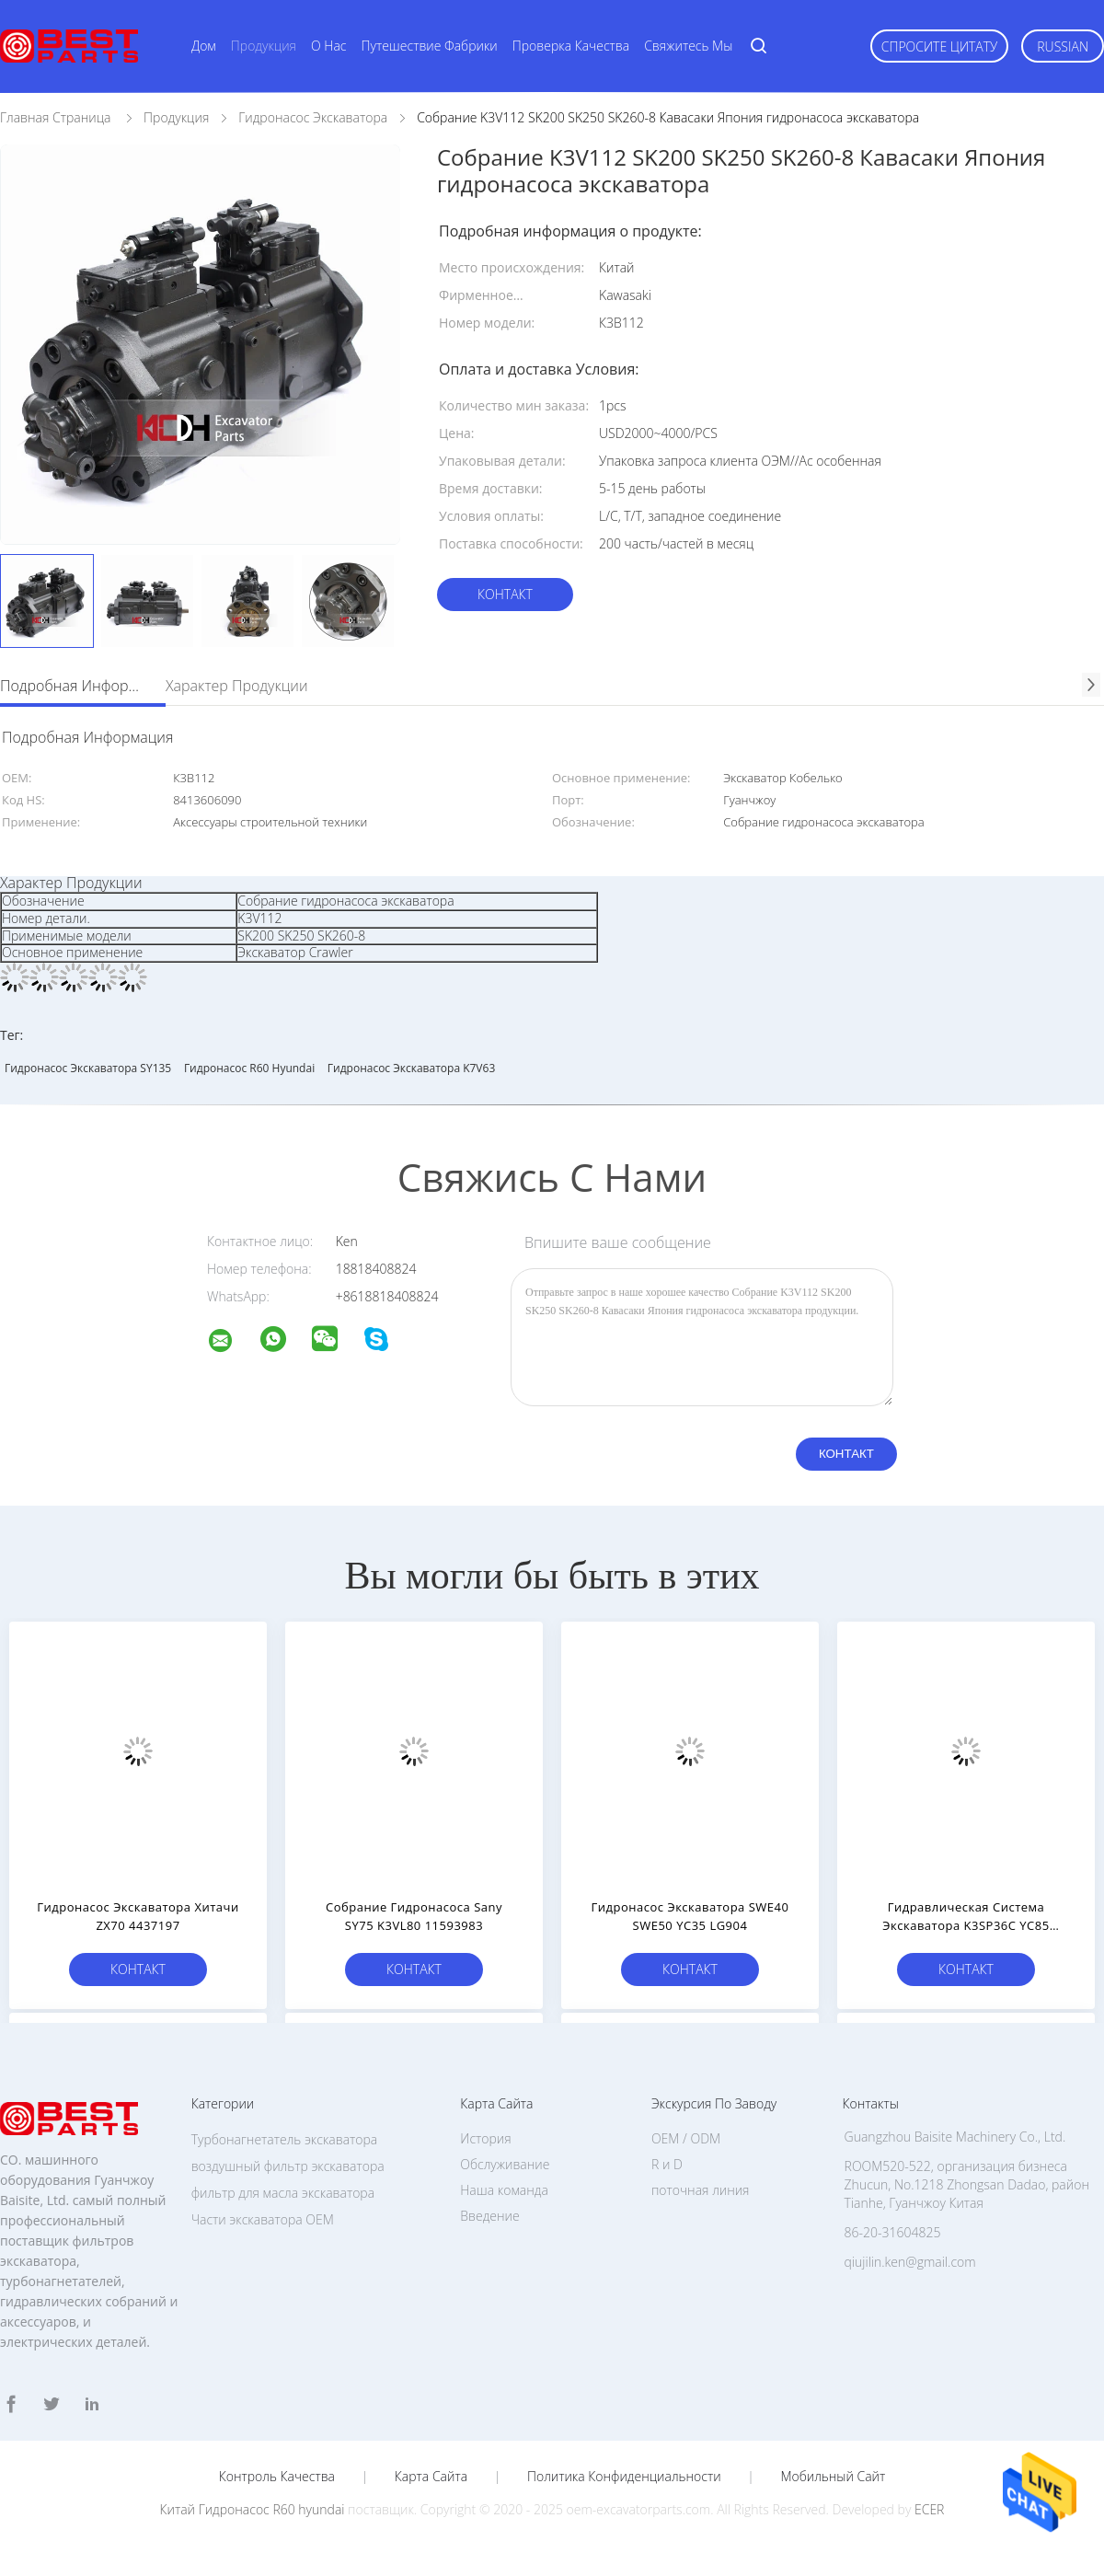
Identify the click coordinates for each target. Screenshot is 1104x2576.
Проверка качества (570, 45)
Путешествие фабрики (430, 45)
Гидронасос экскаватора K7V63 (411, 1068)
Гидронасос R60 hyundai (249, 1068)
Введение (489, 2215)
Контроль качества (277, 2476)
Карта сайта (431, 2476)
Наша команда (504, 2190)
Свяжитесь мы (688, 45)
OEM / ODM (685, 2138)
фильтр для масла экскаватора (282, 2192)
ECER (929, 2509)
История (485, 2138)
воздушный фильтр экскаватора (288, 2166)
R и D (667, 2164)
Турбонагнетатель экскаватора (284, 2139)
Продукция (263, 45)
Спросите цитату (939, 46)
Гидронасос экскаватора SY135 (88, 1068)
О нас (328, 45)
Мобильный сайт (832, 2476)
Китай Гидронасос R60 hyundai (252, 2509)
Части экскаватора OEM (262, 2219)
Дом (203, 45)
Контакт (505, 594)
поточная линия (700, 2190)
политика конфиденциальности (624, 2476)
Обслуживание (504, 2164)
